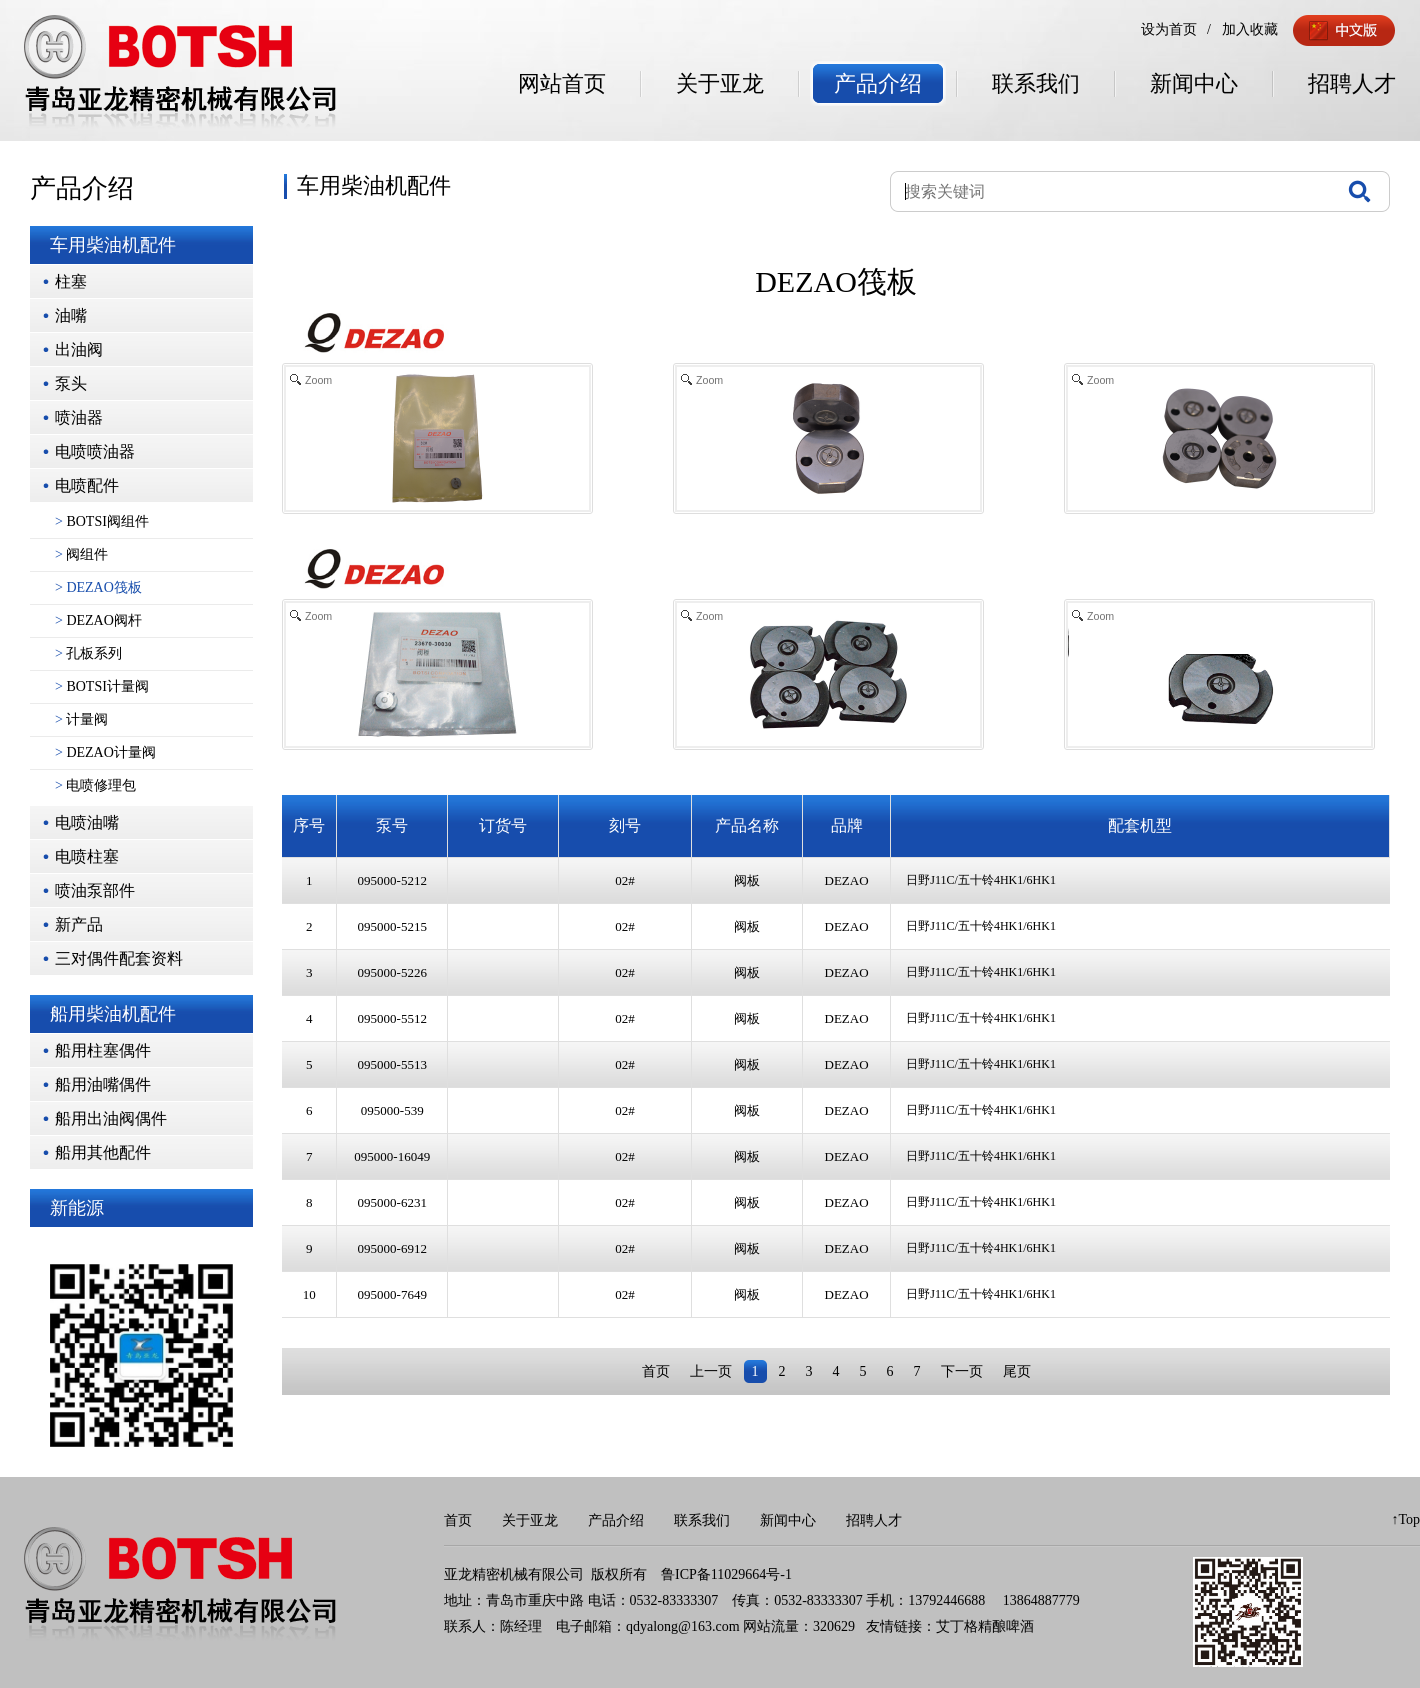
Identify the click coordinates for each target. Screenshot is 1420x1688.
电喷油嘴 (87, 822)
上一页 (711, 1371)
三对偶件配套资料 (119, 958)
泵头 (71, 383)
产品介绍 (878, 83)
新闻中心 (1194, 83)
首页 (656, 1371)
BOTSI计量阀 (102, 686)
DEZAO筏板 (98, 587)
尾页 (1017, 1371)
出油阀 (79, 349)
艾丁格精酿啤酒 (985, 1626)
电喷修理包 (95, 785)
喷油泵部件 (95, 890)
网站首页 (562, 83)
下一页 (962, 1371)
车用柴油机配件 (113, 245)
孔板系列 (88, 653)
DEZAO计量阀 (105, 752)
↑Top (1405, 1519)
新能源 (77, 1208)
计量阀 (81, 719)
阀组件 (81, 554)
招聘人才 (1352, 83)
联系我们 (1036, 83)
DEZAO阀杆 (98, 620)
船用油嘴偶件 (103, 1084)
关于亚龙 (720, 83)
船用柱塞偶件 (103, 1050)
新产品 (79, 924)
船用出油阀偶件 (111, 1118)
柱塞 (71, 281)
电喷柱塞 (87, 856)
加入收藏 (1250, 29)
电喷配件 (87, 485)
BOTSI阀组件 (102, 521)
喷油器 (79, 417)
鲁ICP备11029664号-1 (726, 1574)
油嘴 (71, 315)
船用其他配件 (103, 1152)
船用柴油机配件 (113, 1014)
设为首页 (1169, 29)
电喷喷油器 (95, 451)
